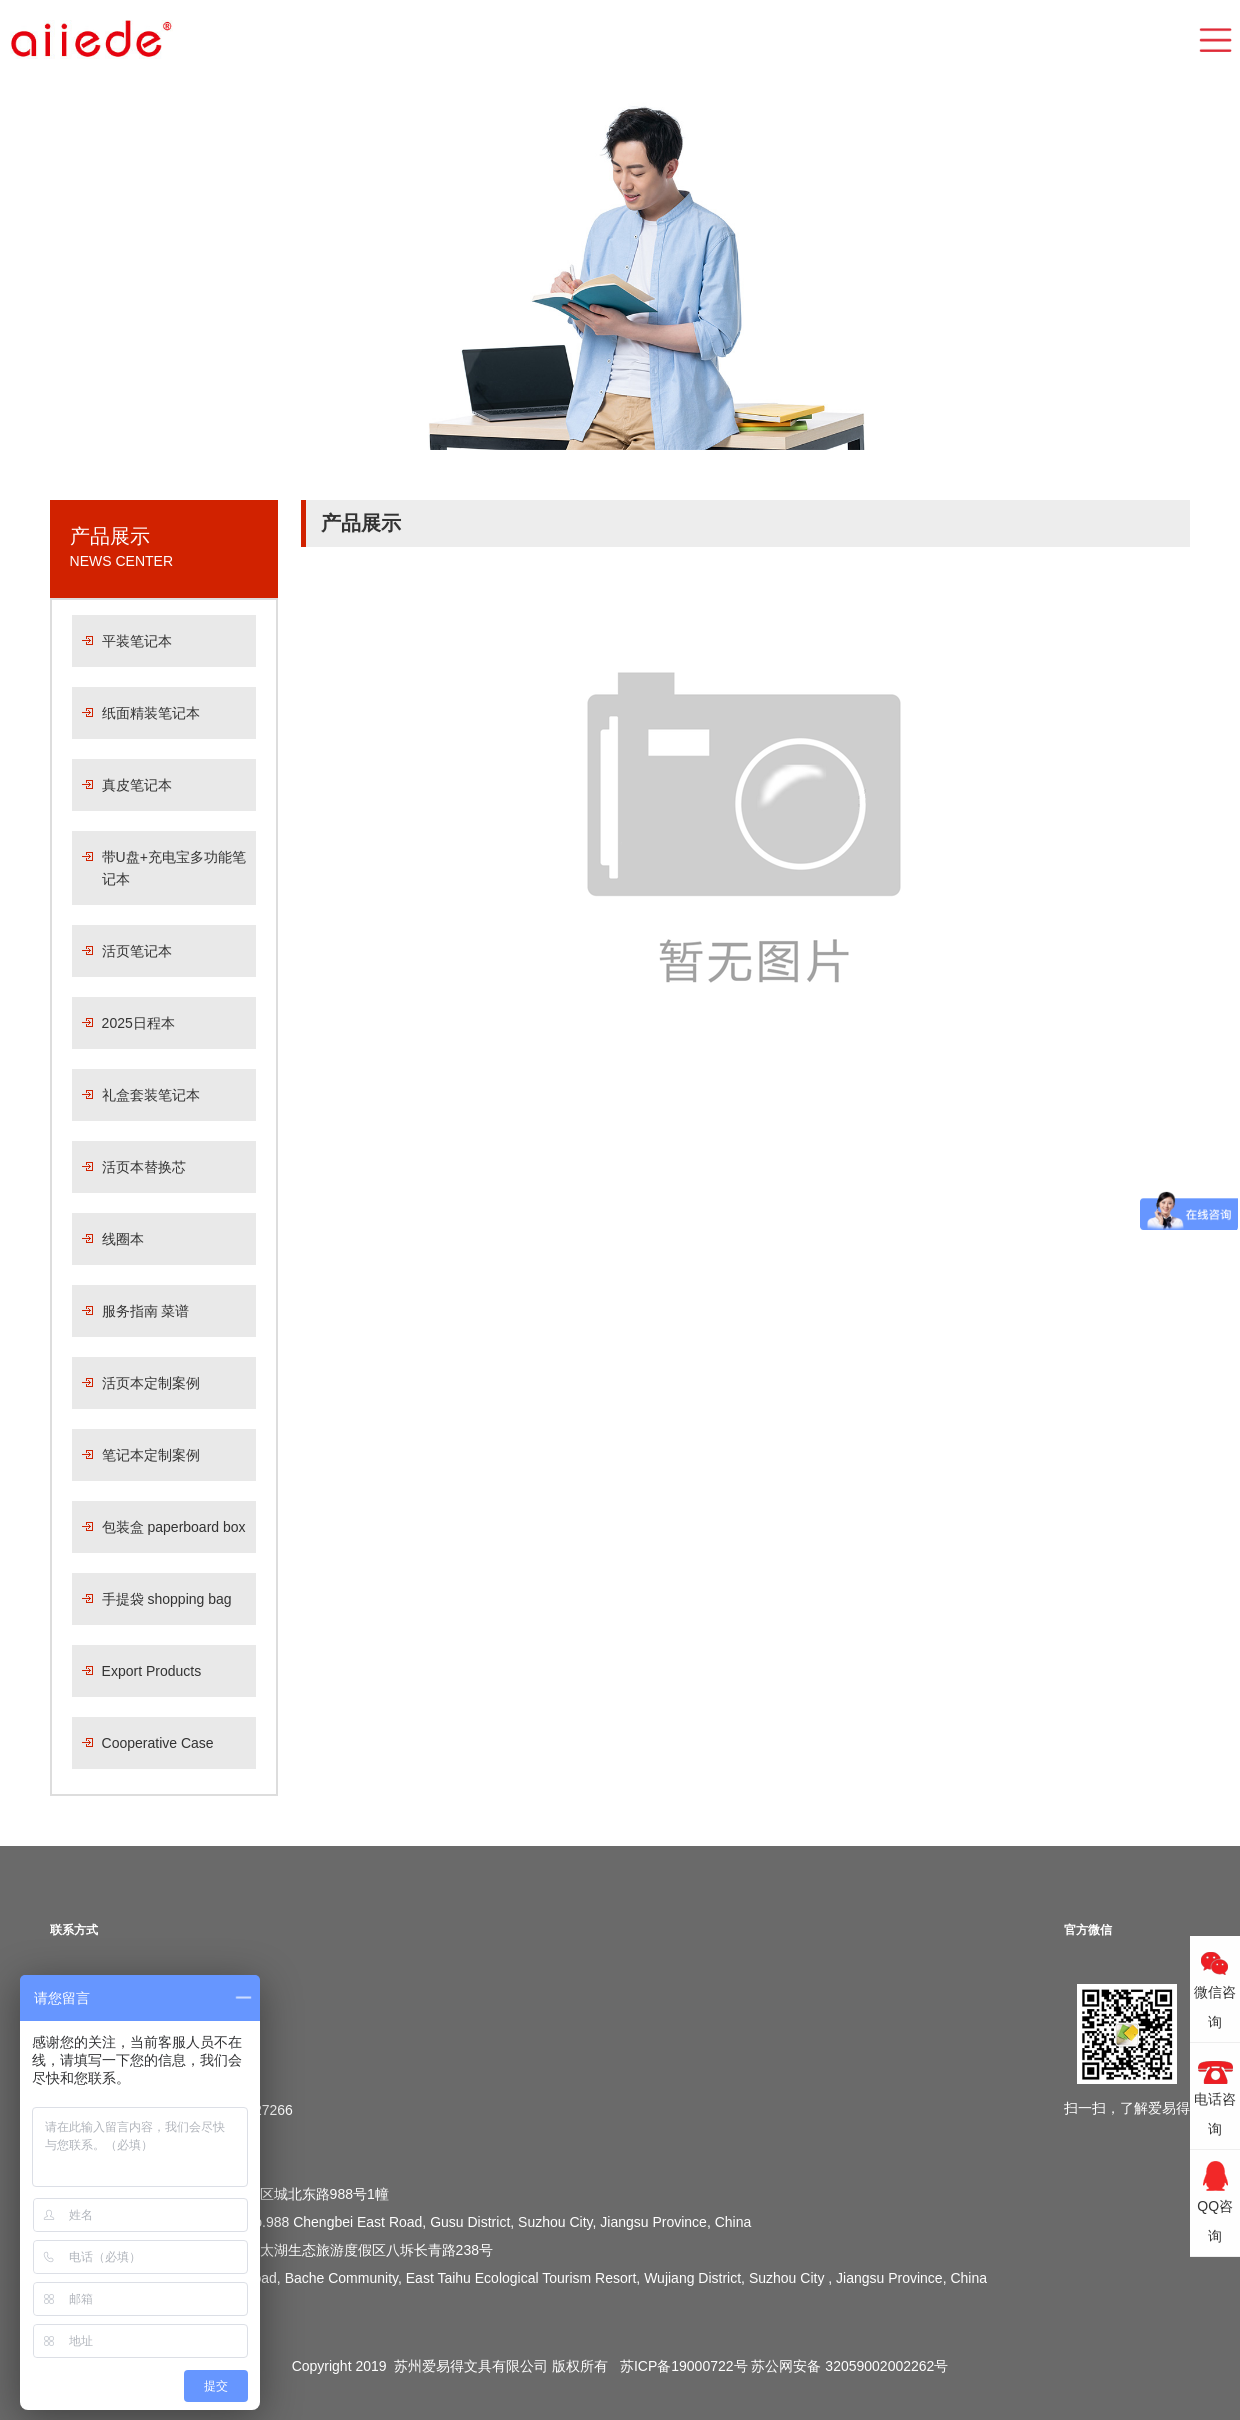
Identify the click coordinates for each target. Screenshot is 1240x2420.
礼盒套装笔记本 (151, 1095)
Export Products (152, 1671)
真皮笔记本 (137, 785)
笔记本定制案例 (151, 1455)
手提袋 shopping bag (167, 1599)
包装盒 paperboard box (174, 1527)
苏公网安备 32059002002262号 (849, 2366)
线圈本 (123, 1239)
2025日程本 (138, 1023)
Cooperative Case (158, 1743)
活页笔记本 (137, 951)
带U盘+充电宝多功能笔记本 (174, 868)
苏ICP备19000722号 (684, 2366)
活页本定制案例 (151, 1383)
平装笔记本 (137, 641)
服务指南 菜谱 (146, 1311)
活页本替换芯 (144, 1167)
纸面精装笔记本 (151, 713)
